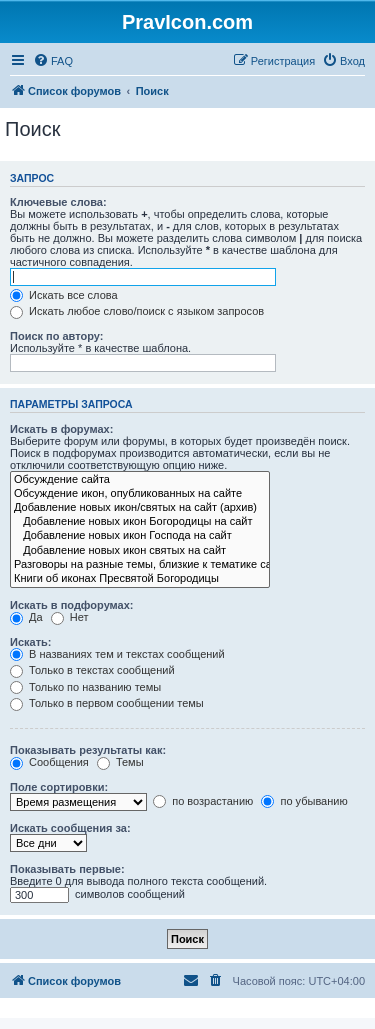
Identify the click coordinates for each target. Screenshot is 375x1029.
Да (26, 617)
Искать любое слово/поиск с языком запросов (137, 311)
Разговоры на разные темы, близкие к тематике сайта (140, 565)
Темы (120, 762)
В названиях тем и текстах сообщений (117, 654)
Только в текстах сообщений (92, 670)
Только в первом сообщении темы (107, 703)
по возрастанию (203, 801)
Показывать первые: (67, 869)
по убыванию (304, 801)
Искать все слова (64, 295)
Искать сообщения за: (70, 828)
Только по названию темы (85, 687)
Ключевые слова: (58, 202)
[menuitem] (53, 61)
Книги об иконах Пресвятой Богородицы (140, 579)
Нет (70, 617)
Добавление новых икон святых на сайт (140, 551)
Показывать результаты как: (88, 750)
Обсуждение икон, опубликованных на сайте (140, 494)
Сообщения (49, 762)
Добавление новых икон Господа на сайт (140, 536)
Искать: (30, 642)
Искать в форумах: (61, 429)
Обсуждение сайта (140, 480)
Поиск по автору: (56, 336)
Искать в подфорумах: (72, 605)
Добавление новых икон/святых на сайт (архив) (140, 508)
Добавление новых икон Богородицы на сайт (140, 522)
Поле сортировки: (59, 787)
